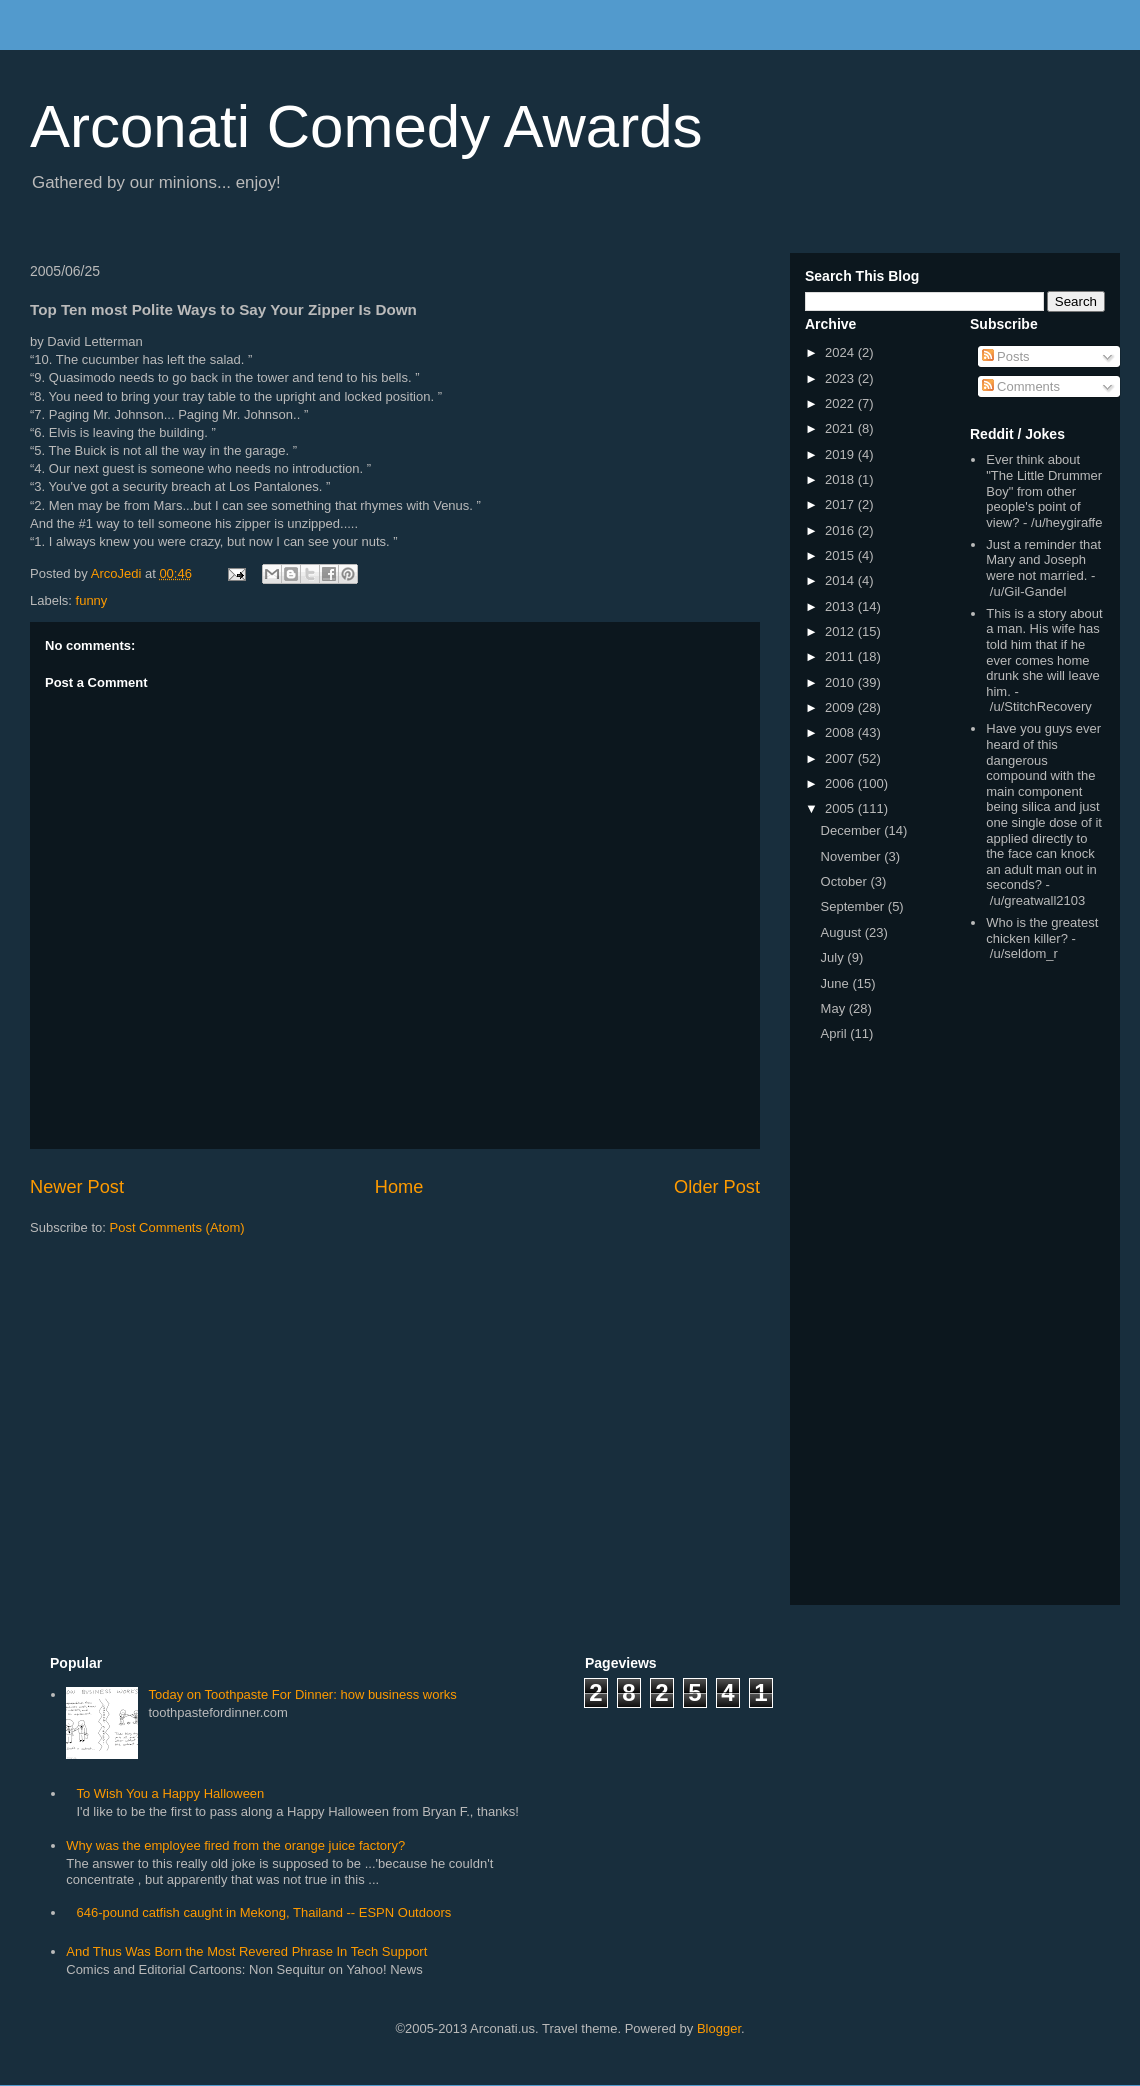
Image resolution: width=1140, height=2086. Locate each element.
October (846, 881)
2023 (841, 378)
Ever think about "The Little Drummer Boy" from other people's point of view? (1044, 490)
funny (92, 600)
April (836, 1033)
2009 (841, 707)
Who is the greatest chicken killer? (1042, 930)
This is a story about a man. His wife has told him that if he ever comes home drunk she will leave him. (1044, 652)
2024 (841, 352)
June (837, 983)
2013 (841, 606)
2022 (841, 403)
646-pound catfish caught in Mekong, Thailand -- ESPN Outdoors (263, 1912)
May (835, 1008)
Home (399, 1187)
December (853, 830)
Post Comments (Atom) (177, 1227)
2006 (841, 783)
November (853, 856)
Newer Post (77, 1187)
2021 (841, 428)
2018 (841, 479)
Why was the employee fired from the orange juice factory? (235, 1845)
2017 (841, 504)
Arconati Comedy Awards (366, 126)
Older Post (717, 1187)
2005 (841, 808)
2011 (841, 656)
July (834, 957)
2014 (841, 580)
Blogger (719, 2028)
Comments (1021, 386)
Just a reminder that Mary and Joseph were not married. (1043, 560)
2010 (841, 682)
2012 (841, 631)
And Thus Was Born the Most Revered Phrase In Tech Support (246, 1951)
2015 (841, 555)
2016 (841, 530)
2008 (841, 732)
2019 (841, 454)
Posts (1006, 356)
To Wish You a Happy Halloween (170, 1793)
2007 (841, 758)
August (843, 932)
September (854, 906)
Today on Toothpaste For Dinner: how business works (302, 1694)
